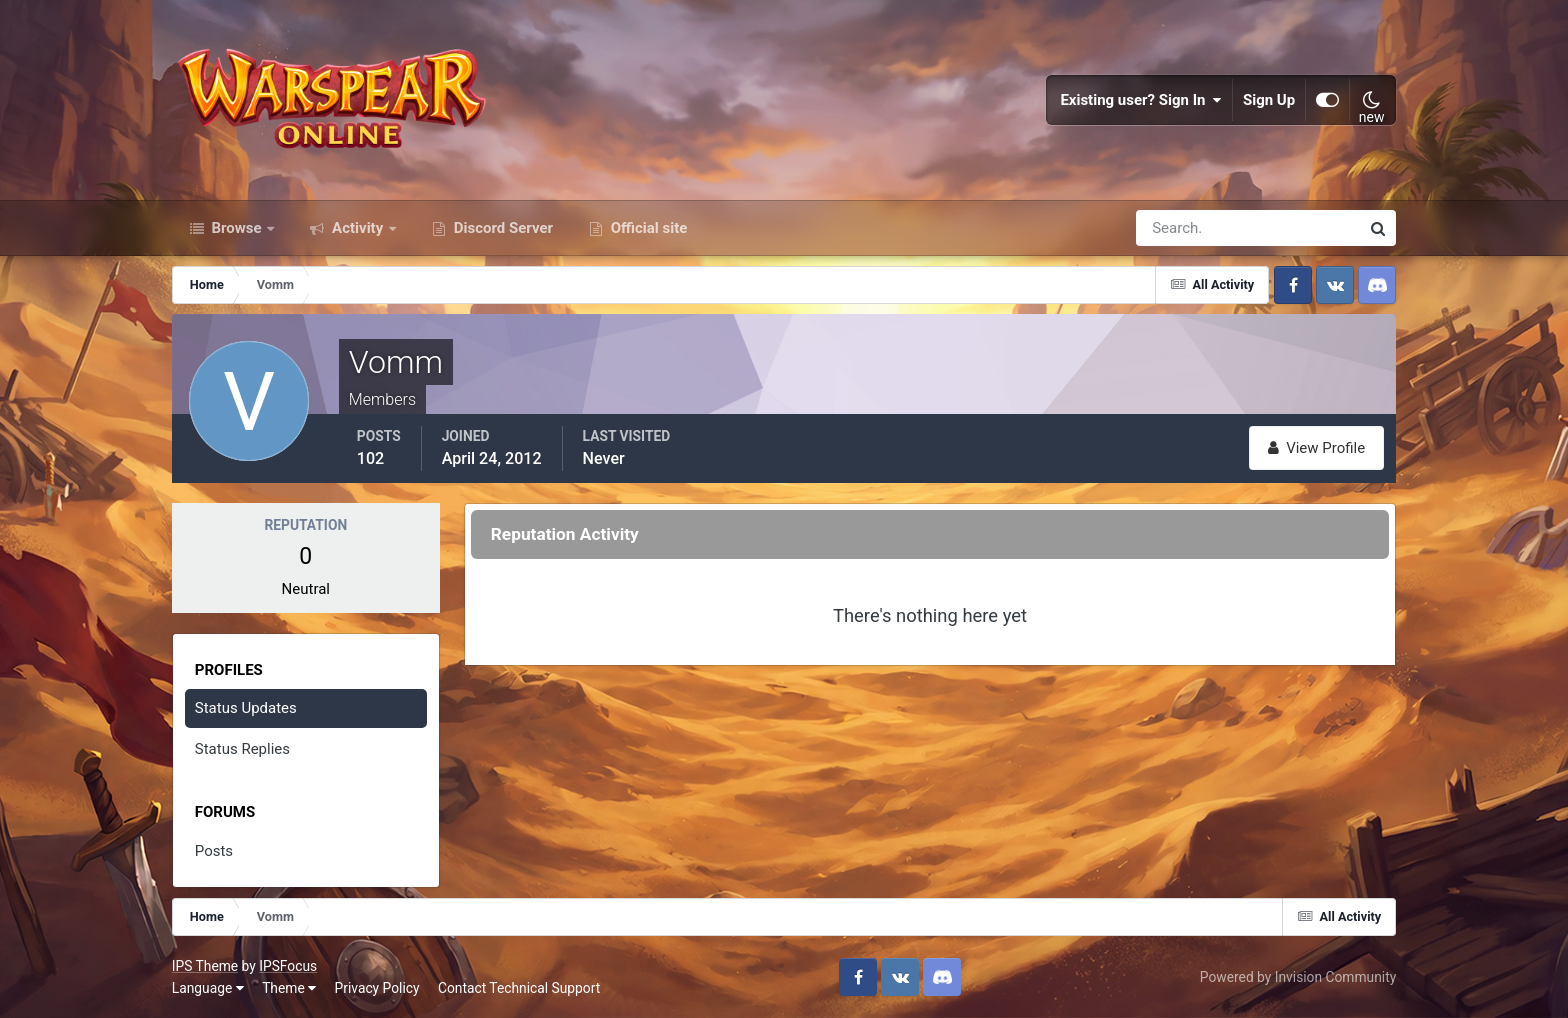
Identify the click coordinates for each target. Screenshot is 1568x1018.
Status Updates (246, 708)
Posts (214, 851)
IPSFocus (288, 966)
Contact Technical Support (519, 988)
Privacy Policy (377, 988)
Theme (289, 988)
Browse (237, 228)
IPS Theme (205, 966)
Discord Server (501, 228)
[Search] (1179, 228)
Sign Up (1269, 100)
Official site (647, 228)
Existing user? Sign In (1141, 100)
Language (208, 988)
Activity (357, 228)
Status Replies (242, 749)
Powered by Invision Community (1298, 977)
